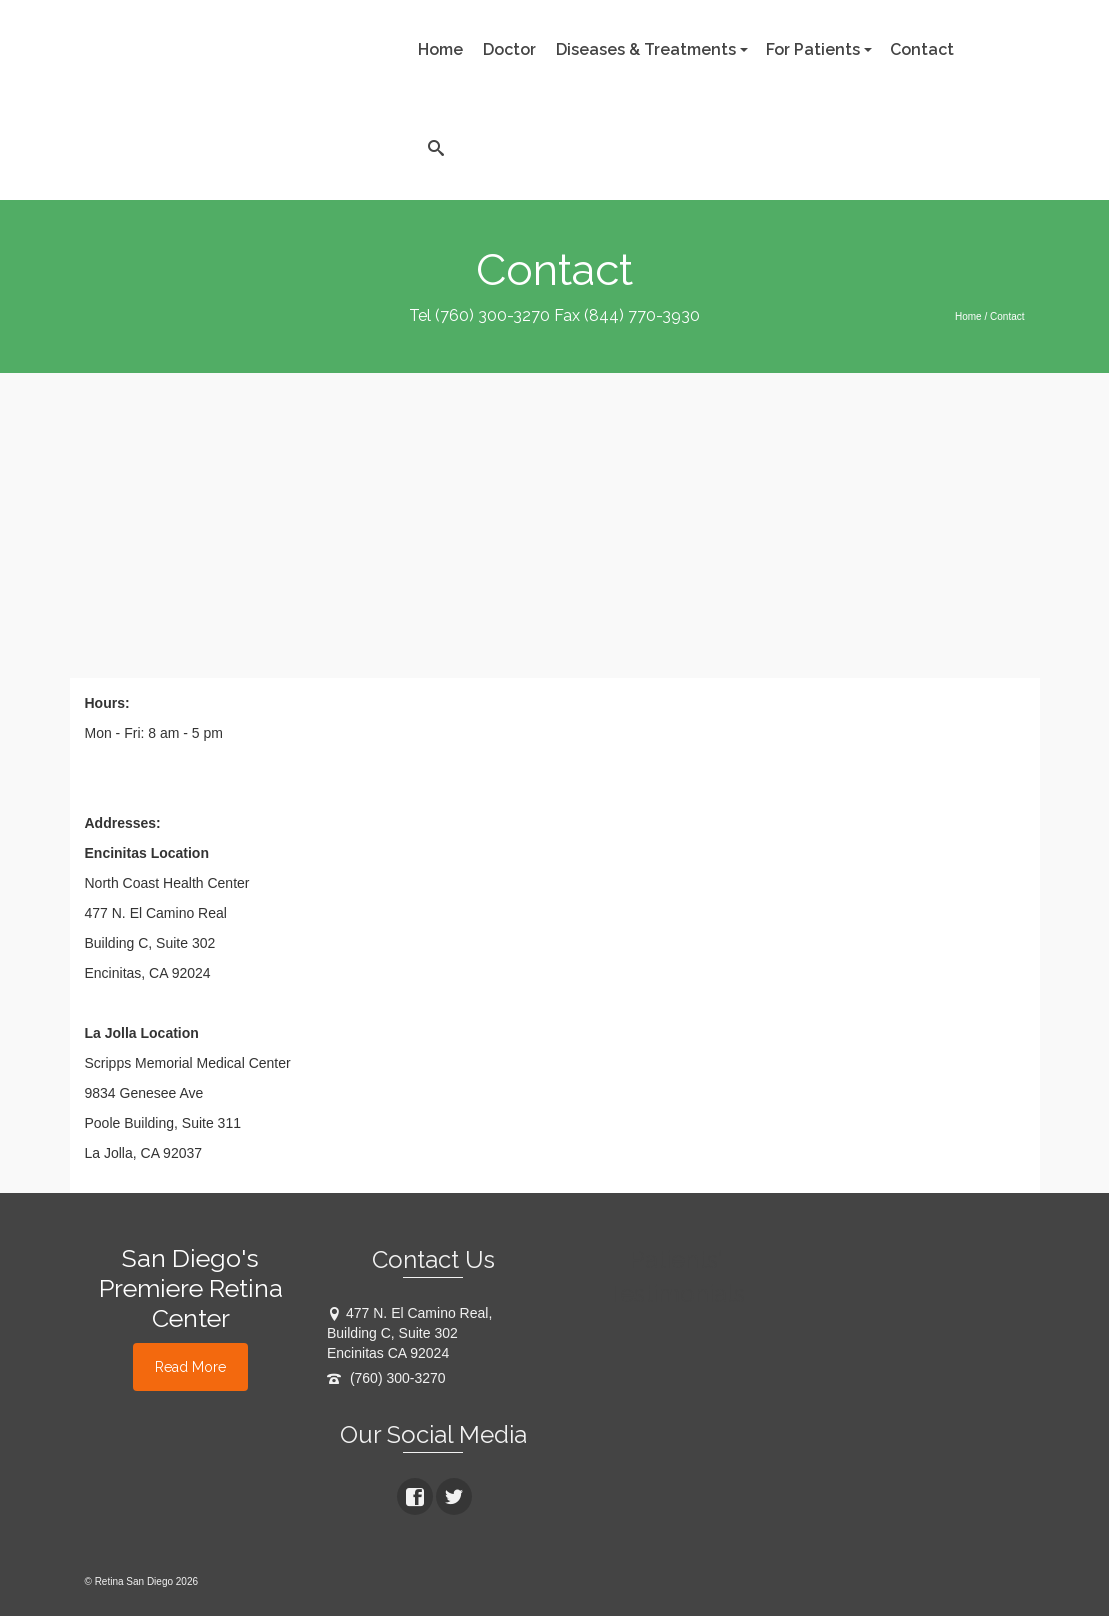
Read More (190, 1367)
